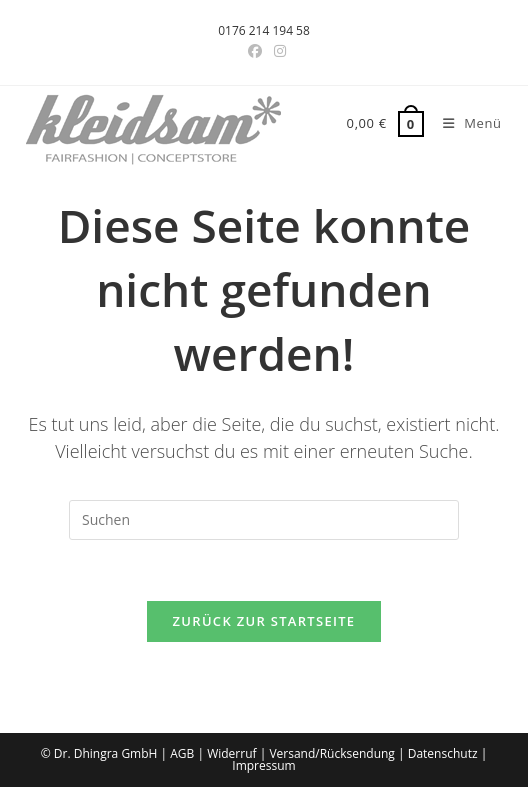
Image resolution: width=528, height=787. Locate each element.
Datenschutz (443, 753)
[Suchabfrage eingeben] (264, 520)
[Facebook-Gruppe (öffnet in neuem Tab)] (255, 51)
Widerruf (231, 753)
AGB (182, 753)
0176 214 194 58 (264, 30)
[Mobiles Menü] (465, 123)
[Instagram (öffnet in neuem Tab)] (277, 51)
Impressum (263, 765)
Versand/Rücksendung (332, 753)
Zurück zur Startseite (264, 621)
